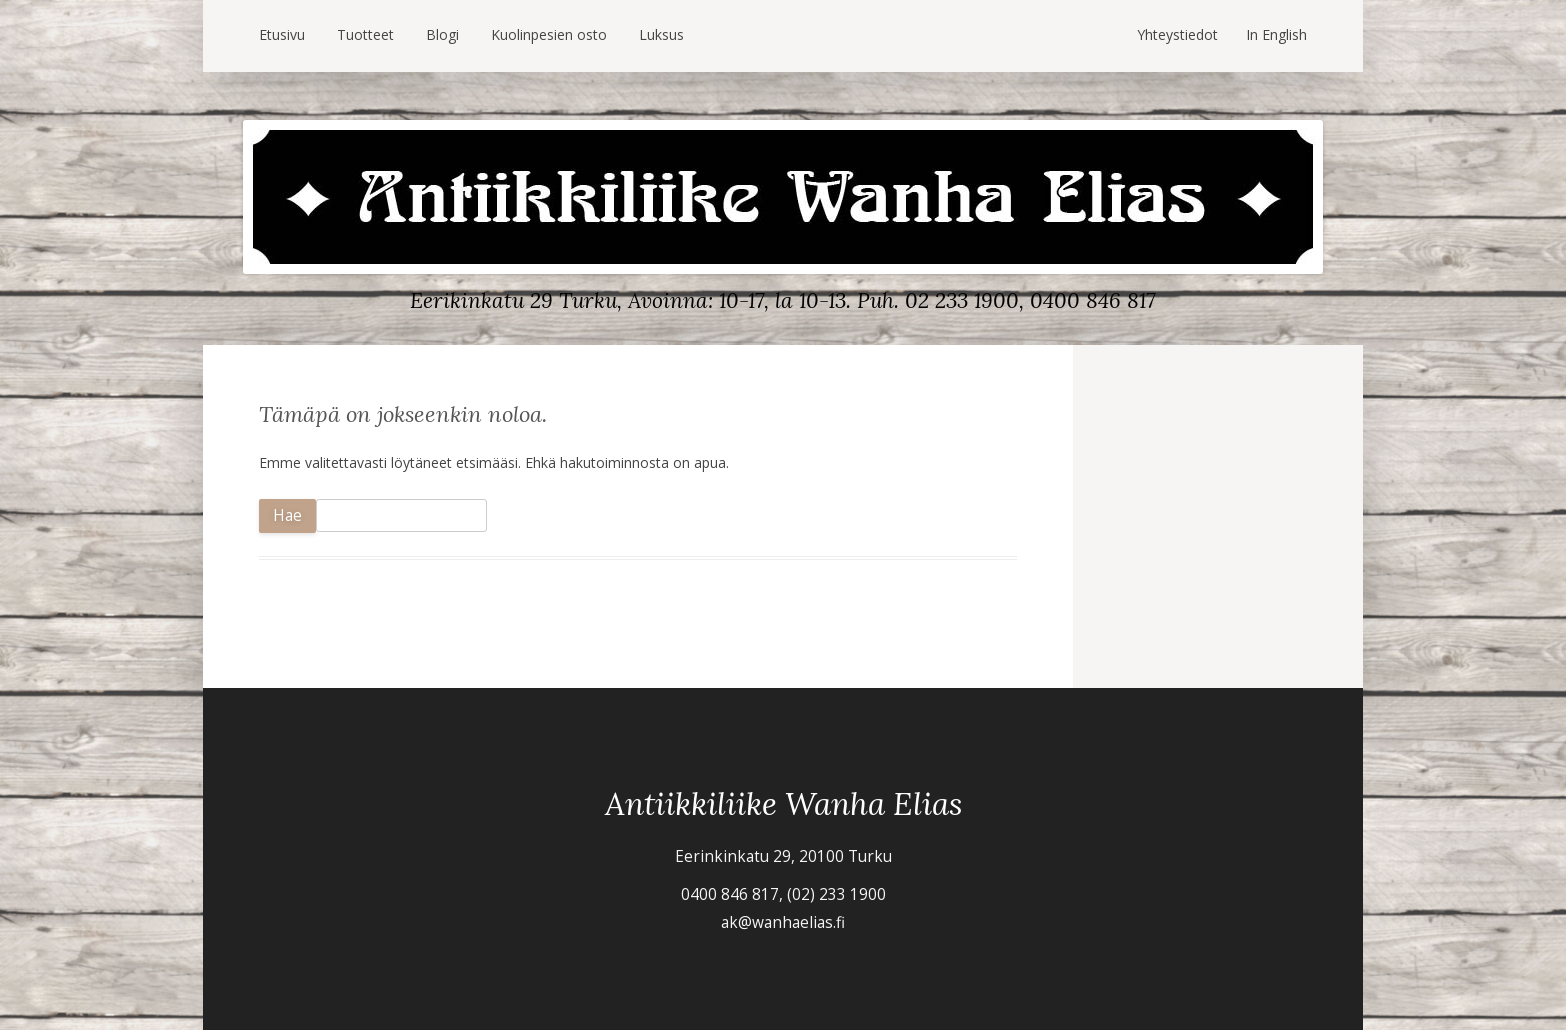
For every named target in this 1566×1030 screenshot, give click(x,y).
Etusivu (282, 34)
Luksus (661, 34)
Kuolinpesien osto (549, 34)
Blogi (442, 34)
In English (1276, 34)
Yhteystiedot (1177, 34)
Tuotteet (365, 34)
